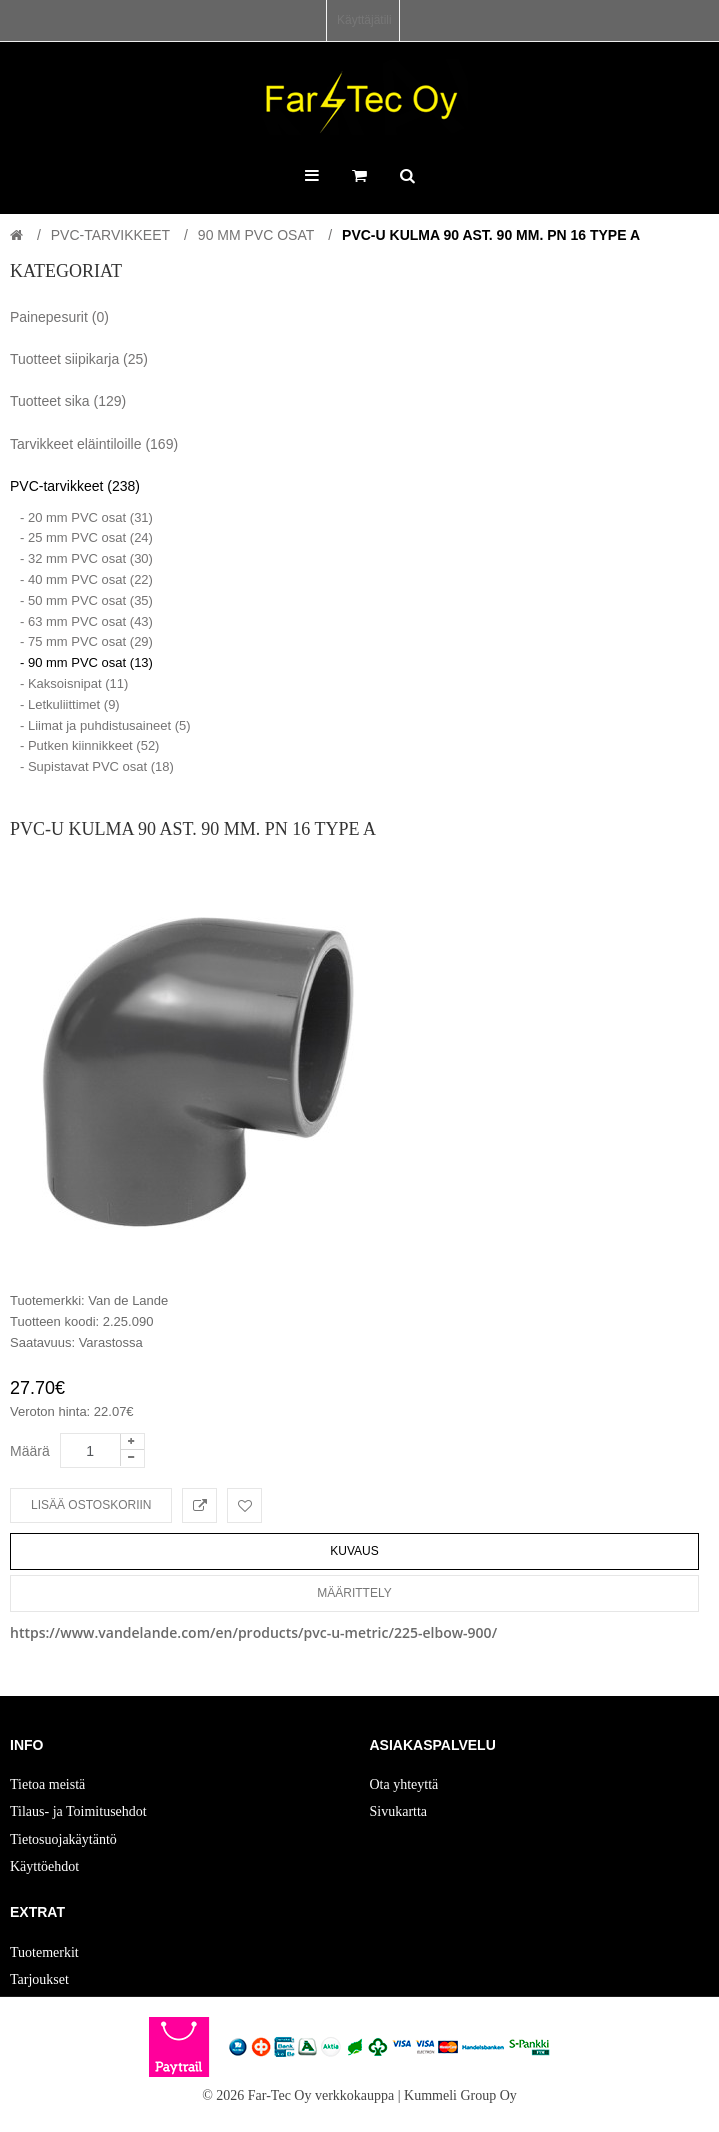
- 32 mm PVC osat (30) (86, 558)
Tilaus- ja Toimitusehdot (78, 1811)
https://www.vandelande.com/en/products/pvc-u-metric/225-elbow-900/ (253, 1632)
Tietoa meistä (47, 1784)
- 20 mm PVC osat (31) (86, 517)
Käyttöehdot (44, 1866)
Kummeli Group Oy (460, 2095)
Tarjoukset (39, 1979)
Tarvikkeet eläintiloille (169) (94, 444)
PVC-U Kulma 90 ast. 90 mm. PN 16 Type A (491, 235)
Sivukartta (399, 1811)
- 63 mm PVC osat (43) (86, 621)
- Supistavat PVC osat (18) (97, 766)
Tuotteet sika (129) (68, 401)
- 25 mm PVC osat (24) (86, 537)
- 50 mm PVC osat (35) (86, 600)
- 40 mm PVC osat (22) (86, 579)
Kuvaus (354, 1551)
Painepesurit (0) (59, 317)
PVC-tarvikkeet (110, 235)
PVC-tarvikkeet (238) (75, 486)
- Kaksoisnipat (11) (74, 683)
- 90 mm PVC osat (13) (86, 662)
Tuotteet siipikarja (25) (79, 359)
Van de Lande (128, 1300)
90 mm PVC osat (256, 235)
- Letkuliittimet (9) (70, 704)
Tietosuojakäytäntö (63, 1839)
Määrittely (354, 1593)
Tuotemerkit (44, 1952)
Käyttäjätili (364, 20)
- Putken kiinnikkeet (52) (89, 745)
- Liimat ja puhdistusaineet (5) (105, 725)
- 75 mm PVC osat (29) (86, 641)
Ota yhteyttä (404, 1784)
